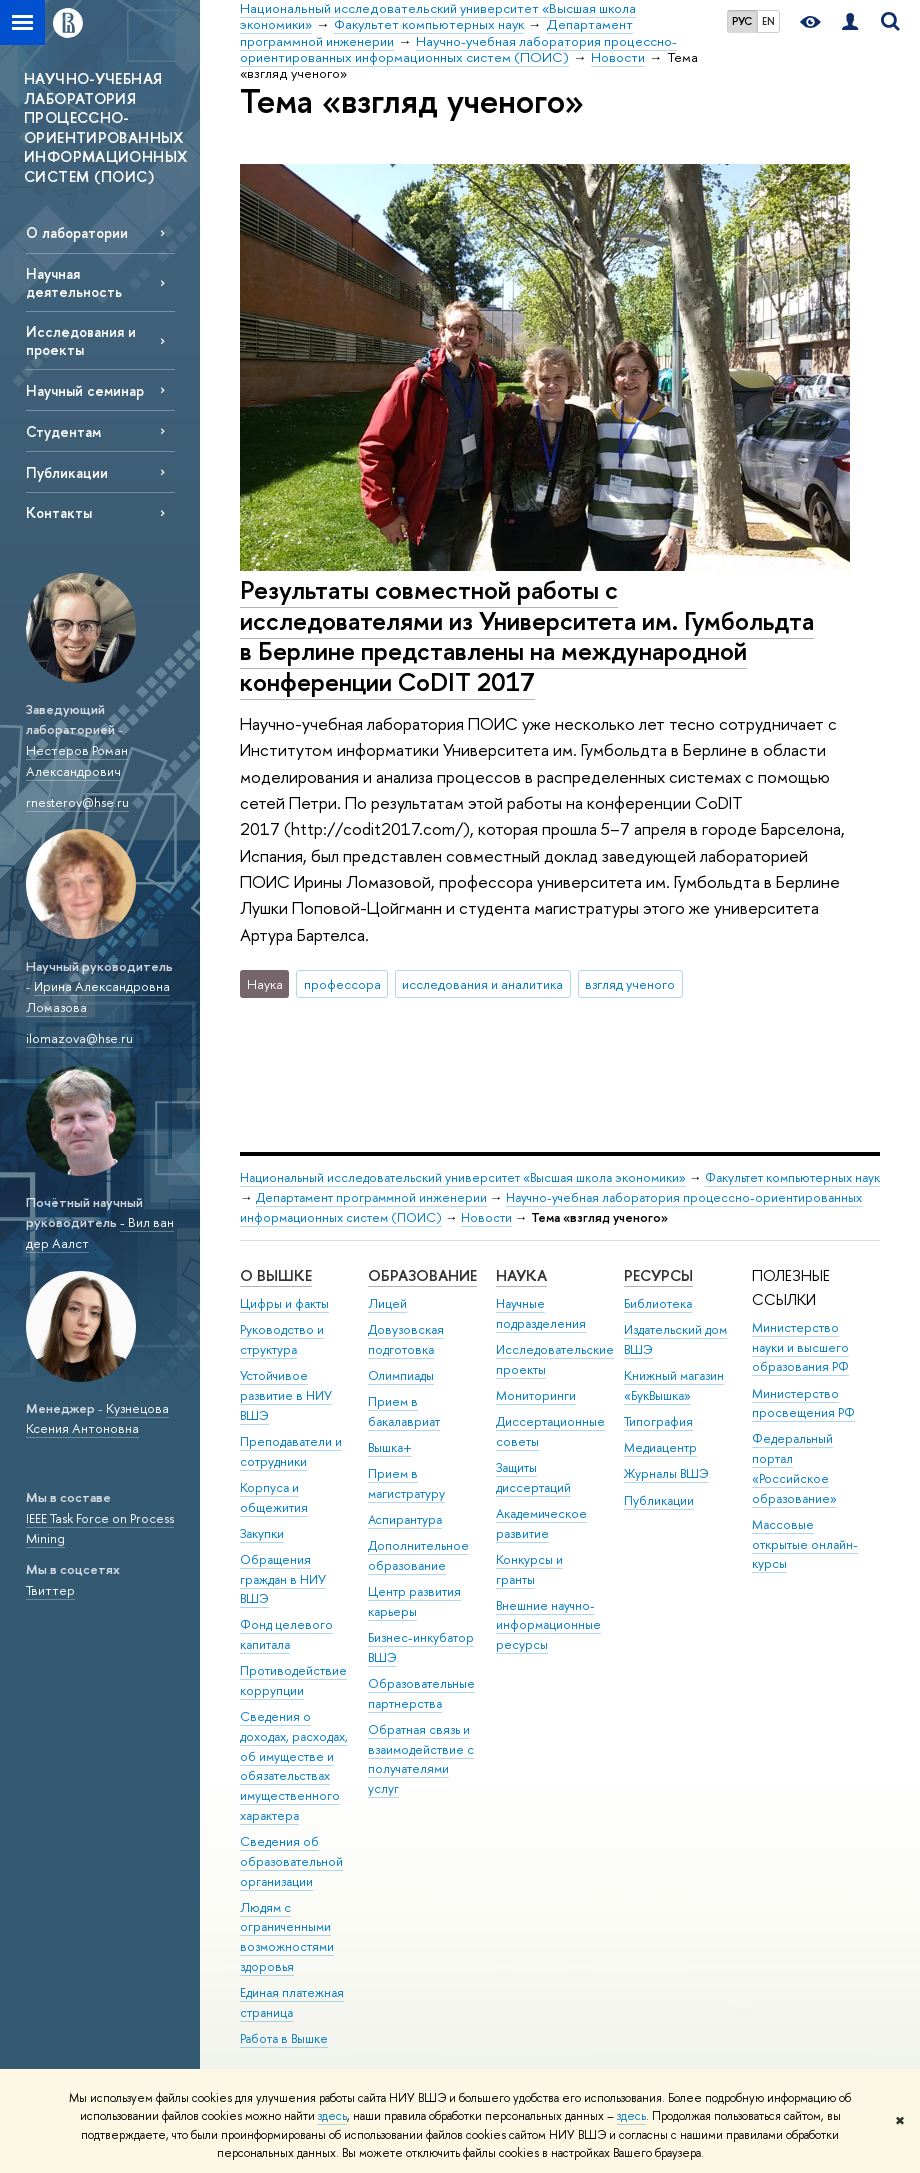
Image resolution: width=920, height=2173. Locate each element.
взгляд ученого (630, 984)
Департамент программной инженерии (371, 1197)
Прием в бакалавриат (404, 1411)
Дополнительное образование (418, 1555)
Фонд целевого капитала (286, 1634)
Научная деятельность (74, 282)
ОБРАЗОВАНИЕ (422, 1275)
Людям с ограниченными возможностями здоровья (287, 1937)
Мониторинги (536, 1395)
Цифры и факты (284, 1303)
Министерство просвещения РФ (803, 1403)
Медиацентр (660, 1447)
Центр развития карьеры (414, 1601)
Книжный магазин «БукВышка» (674, 1385)
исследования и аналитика (482, 984)
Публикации (67, 472)
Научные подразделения (541, 1313)
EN (768, 21)
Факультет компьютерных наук (792, 1177)
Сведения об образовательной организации (291, 1861)
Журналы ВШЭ (666, 1473)
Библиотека (658, 1303)
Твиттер (50, 1590)
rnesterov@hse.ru (77, 802)
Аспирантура (405, 1519)
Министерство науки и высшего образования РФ (800, 1347)
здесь (332, 2116)
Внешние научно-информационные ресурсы (548, 1625)
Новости (486, 1217)
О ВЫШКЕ (276, 1275)
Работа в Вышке (284, 2038)
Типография (658, 1421)
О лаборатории (77, 232)
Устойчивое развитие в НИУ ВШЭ (286, 1395)
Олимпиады (401, 1375)
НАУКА (521, 1275)
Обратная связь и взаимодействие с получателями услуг (421, 1759)
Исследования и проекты (81, 340)
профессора (342, 984)
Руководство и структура (282, 1339)
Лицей (387, 1303)
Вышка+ (390, 1447)
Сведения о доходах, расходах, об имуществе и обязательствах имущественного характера (294, 1766)
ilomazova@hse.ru (79, 1038)
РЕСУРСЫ (658, 1275)
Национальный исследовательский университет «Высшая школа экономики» (463, 1177)
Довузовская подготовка (406, 1339)
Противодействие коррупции (293, 1680)
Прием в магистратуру (406, 1483)
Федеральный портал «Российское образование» (794, 1468)
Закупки (262, 1533)
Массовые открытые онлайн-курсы (805, 1544)
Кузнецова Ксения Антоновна (97, 1418)
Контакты (59, 512)
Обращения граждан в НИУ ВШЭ (283, 1579)
